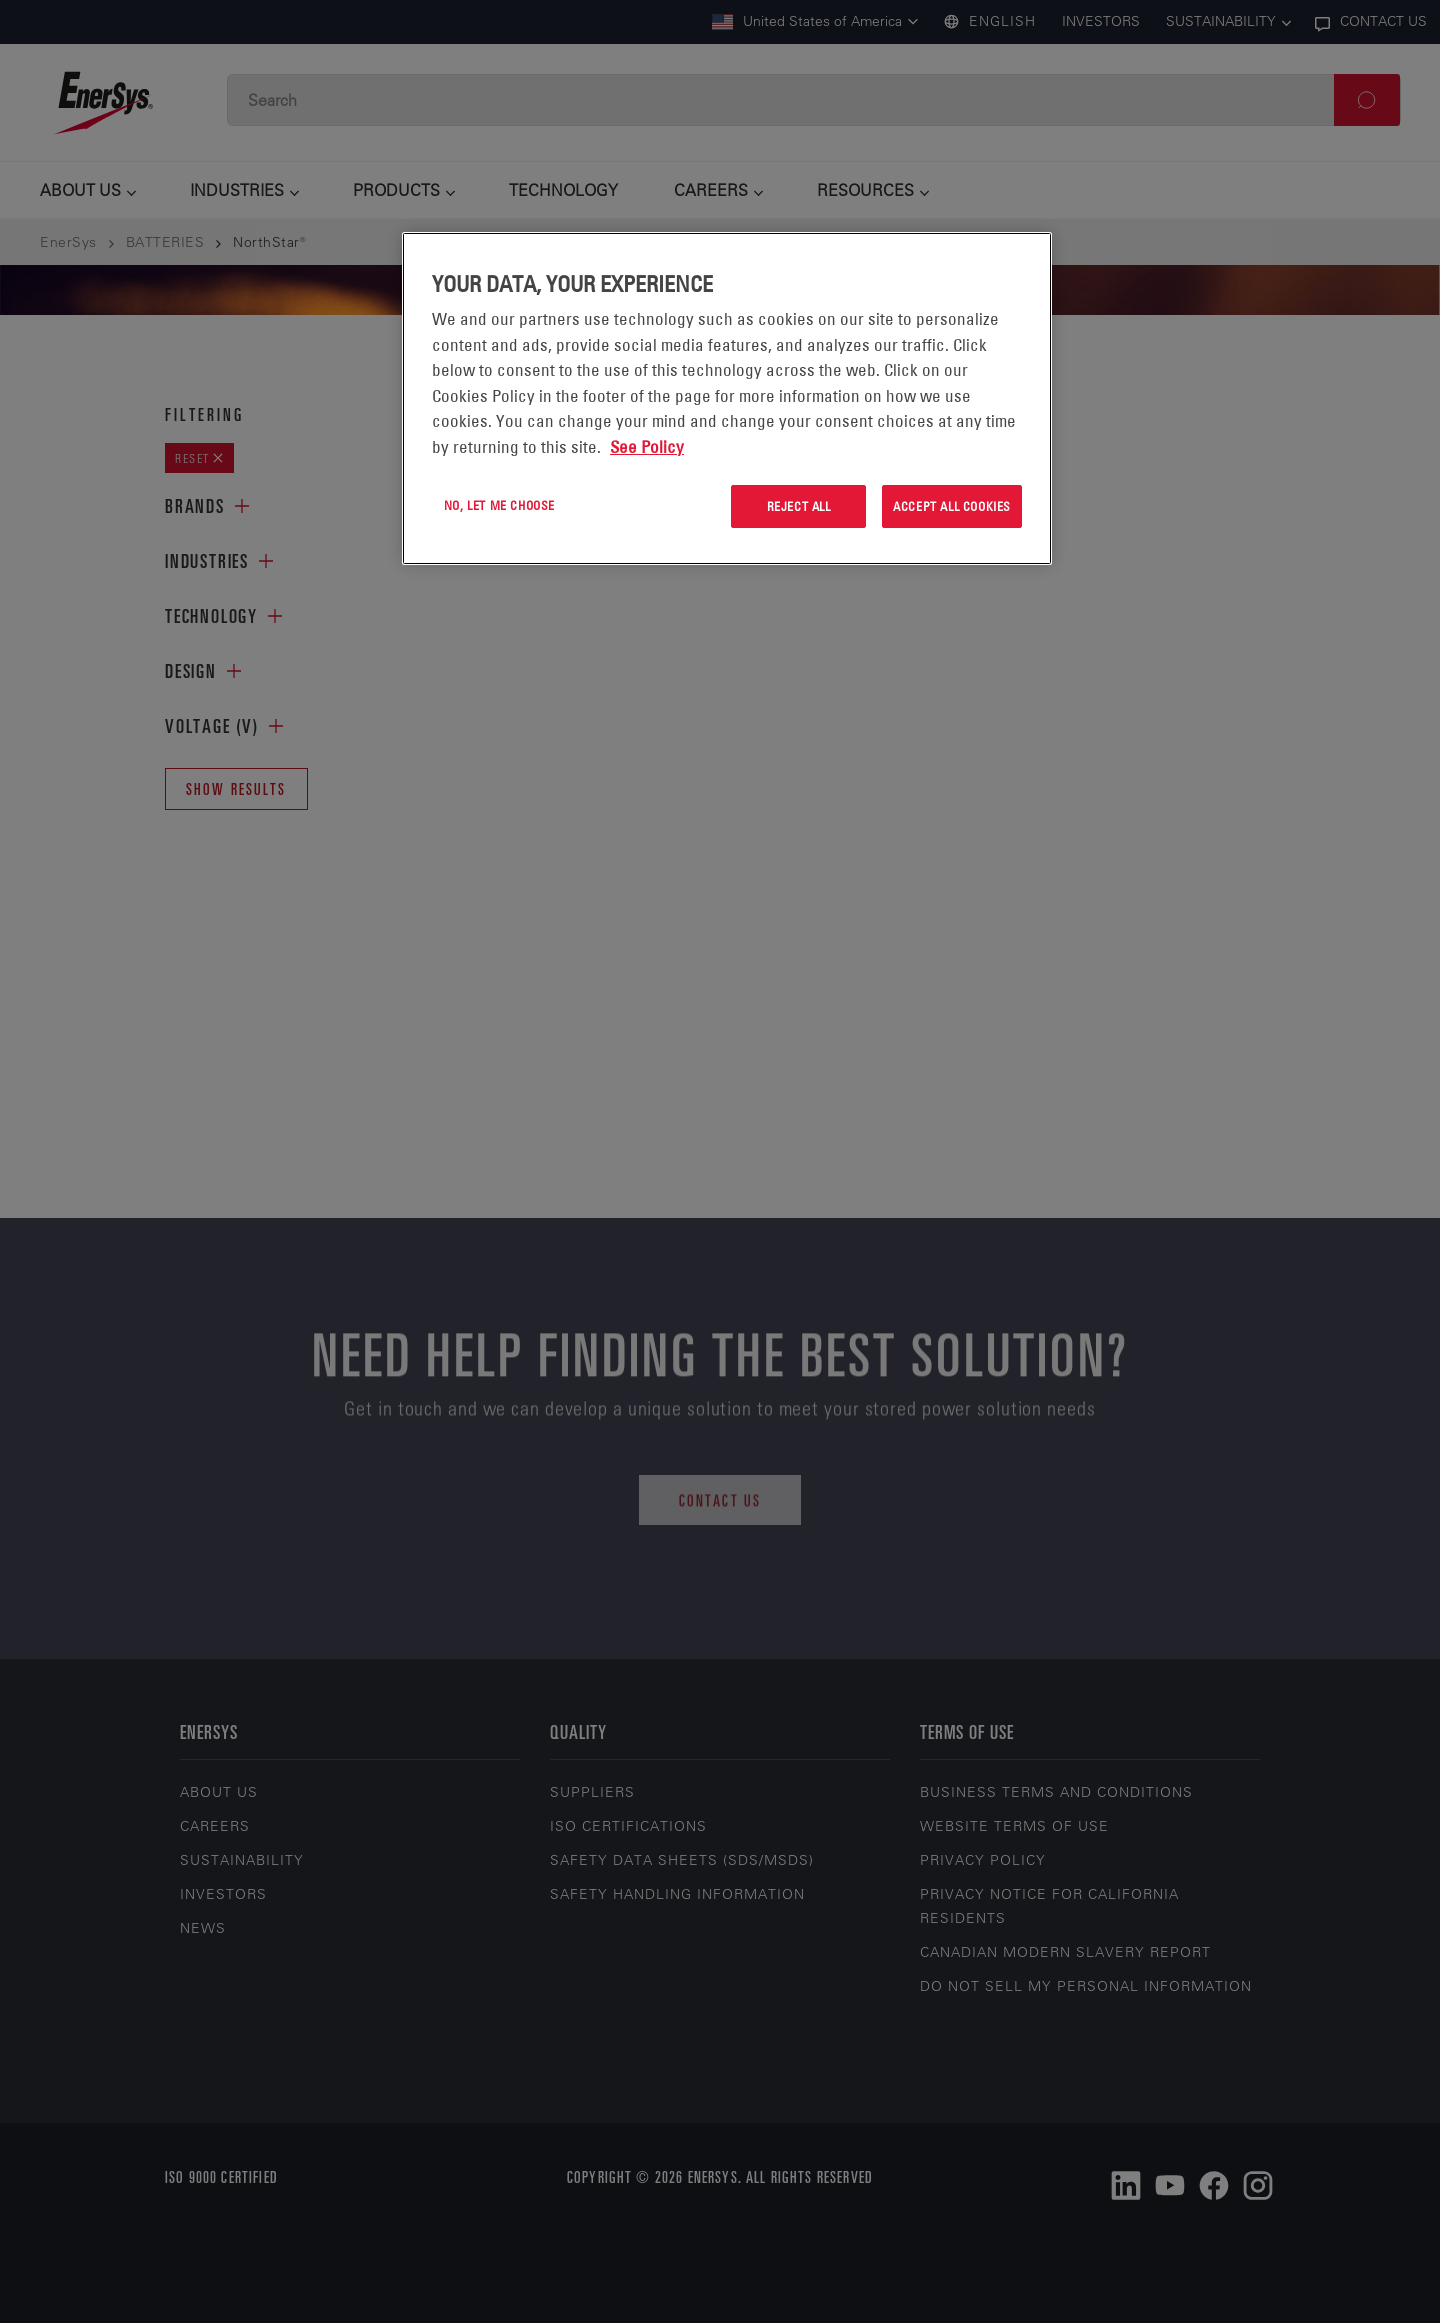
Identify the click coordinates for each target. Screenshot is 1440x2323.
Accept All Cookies (952, 506)
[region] (727, 398)
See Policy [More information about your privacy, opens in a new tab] (647, 447)
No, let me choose (499, 505)
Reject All (799, 506)
